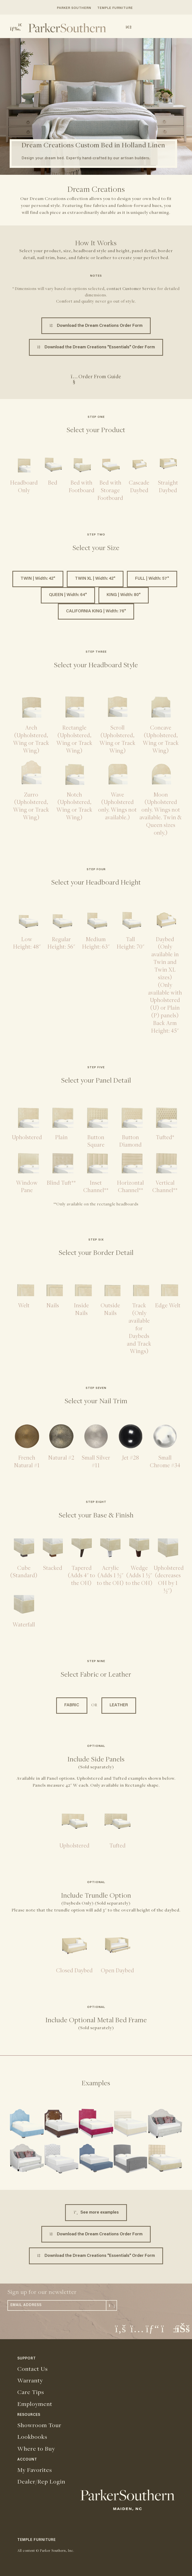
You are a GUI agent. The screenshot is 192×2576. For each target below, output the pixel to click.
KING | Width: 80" (124, 595)
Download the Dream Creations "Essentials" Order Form (96, 347)
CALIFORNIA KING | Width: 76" (96, 611)
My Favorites (34, 2470)
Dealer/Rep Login (41, 2481)
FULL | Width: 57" (152, 579)
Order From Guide (96, 379)
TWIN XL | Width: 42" (95, 579)
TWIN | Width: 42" (38, 579)
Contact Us (32, 2369)
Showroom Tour (39, 2425)
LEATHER (119, 1705)
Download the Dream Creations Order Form (95, 325)
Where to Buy (36, 2448)
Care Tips (30, 2392)
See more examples (96, 2212)
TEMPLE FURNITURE (115, 8)
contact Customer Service (131, 288)
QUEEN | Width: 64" (68, 595)
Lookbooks (32, 2437)
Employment (34, 2404)
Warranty (30, 2380)
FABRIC (71, 1705)
